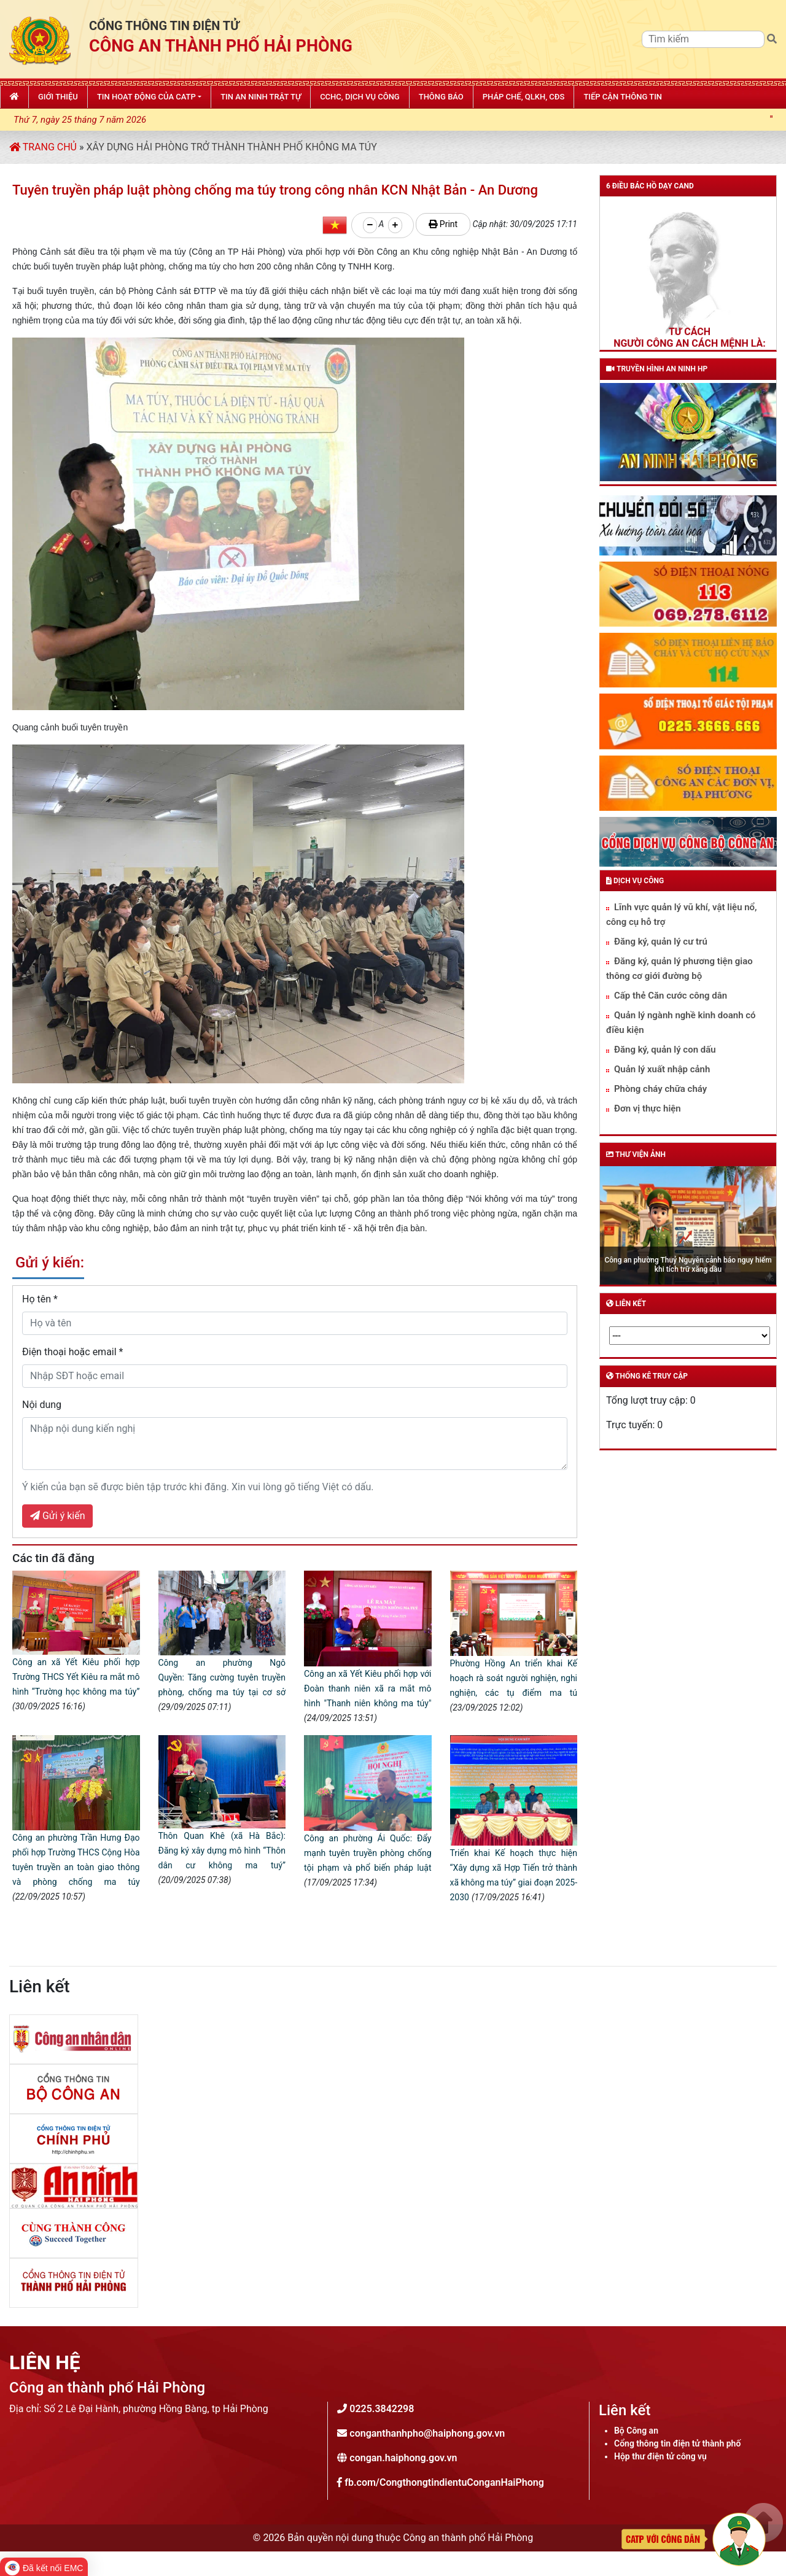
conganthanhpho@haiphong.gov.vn (427, 2433)
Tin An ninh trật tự (260, 96)
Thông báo (441, 96)
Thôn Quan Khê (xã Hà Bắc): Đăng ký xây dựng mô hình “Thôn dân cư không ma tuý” (222, 1850)
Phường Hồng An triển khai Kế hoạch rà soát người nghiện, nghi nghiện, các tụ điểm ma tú (514, 1678)
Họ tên (40, 1299)
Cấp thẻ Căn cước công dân (670, 995)
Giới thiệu (58, 96)
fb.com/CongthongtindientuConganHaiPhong (444, 2482)
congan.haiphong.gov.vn (403, 2458)
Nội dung (41, 1404)
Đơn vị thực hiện (647, 1108)
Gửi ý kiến (57, 1516)
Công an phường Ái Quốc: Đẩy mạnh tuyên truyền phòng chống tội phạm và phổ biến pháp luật (368, 1853)
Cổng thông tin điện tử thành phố (677, 2443)
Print (443, 224)
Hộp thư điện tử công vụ (660, 2456)
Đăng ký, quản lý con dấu (665, 1049)
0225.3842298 (381, 2409)
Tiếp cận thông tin (622, 96)
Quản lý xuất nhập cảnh (662, 1069)
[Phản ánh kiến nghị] (693, 2538)
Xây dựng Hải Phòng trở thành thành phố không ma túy (231, 147)
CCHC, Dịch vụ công (360, 96)
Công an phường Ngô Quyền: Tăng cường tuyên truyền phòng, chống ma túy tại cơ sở (222, 1677)
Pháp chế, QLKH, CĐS (524, 96)
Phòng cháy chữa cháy (660, 1088)
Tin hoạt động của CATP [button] (146, 96)
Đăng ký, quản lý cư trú (660, 941)
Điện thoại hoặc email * (72, 1352)
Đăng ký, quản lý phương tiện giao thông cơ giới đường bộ (679, 968)
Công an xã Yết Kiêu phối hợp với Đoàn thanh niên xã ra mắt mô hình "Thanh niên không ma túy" (368, 1688)
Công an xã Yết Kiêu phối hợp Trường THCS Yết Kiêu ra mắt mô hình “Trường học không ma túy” (76, 1676)
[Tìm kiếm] (703, 39)
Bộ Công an (636, 2430)
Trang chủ (43, 147)
